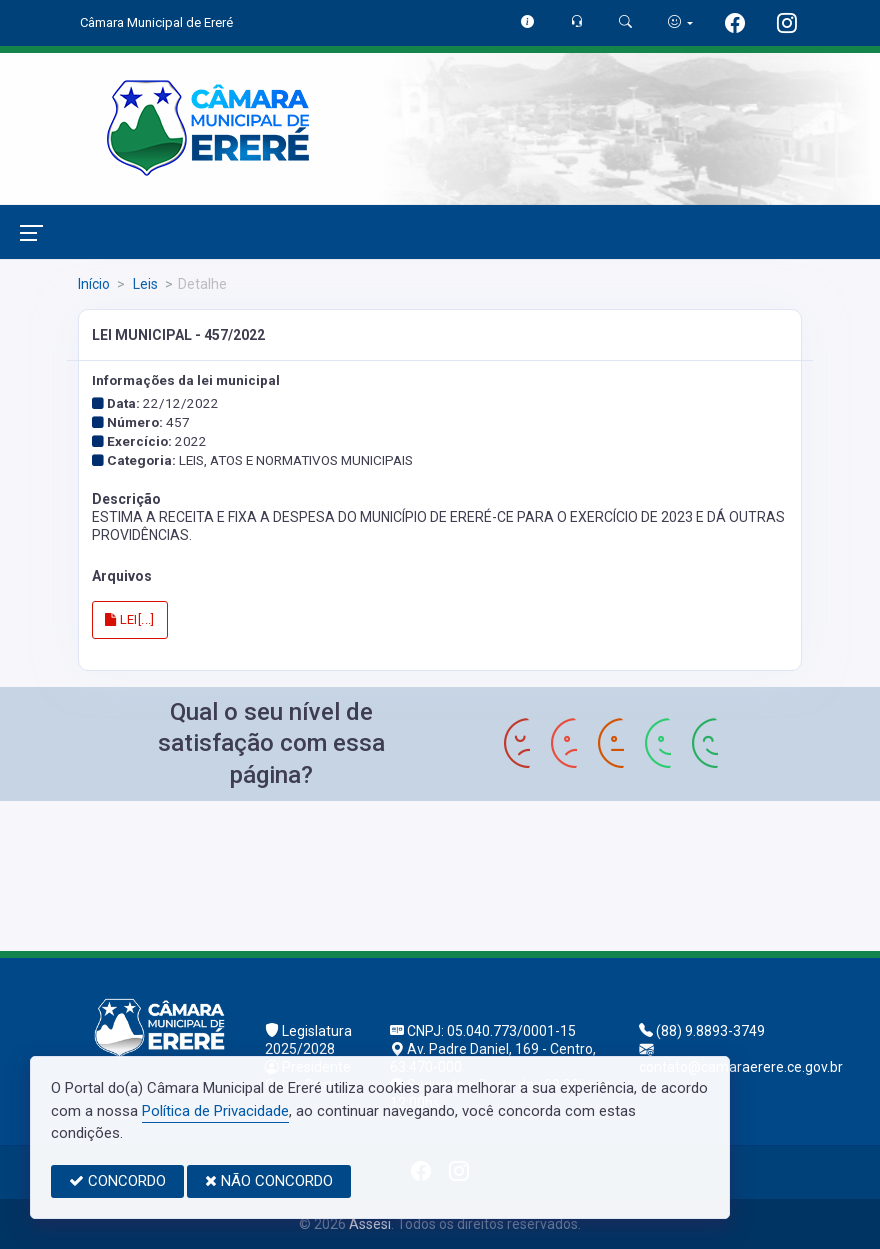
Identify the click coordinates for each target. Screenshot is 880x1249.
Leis (144, 284)
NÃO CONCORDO (269, 1181)
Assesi (370, 1224)
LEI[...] (130, 619)
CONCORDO (117, 1181)
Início (94, 284)
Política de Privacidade (215, 1111)
